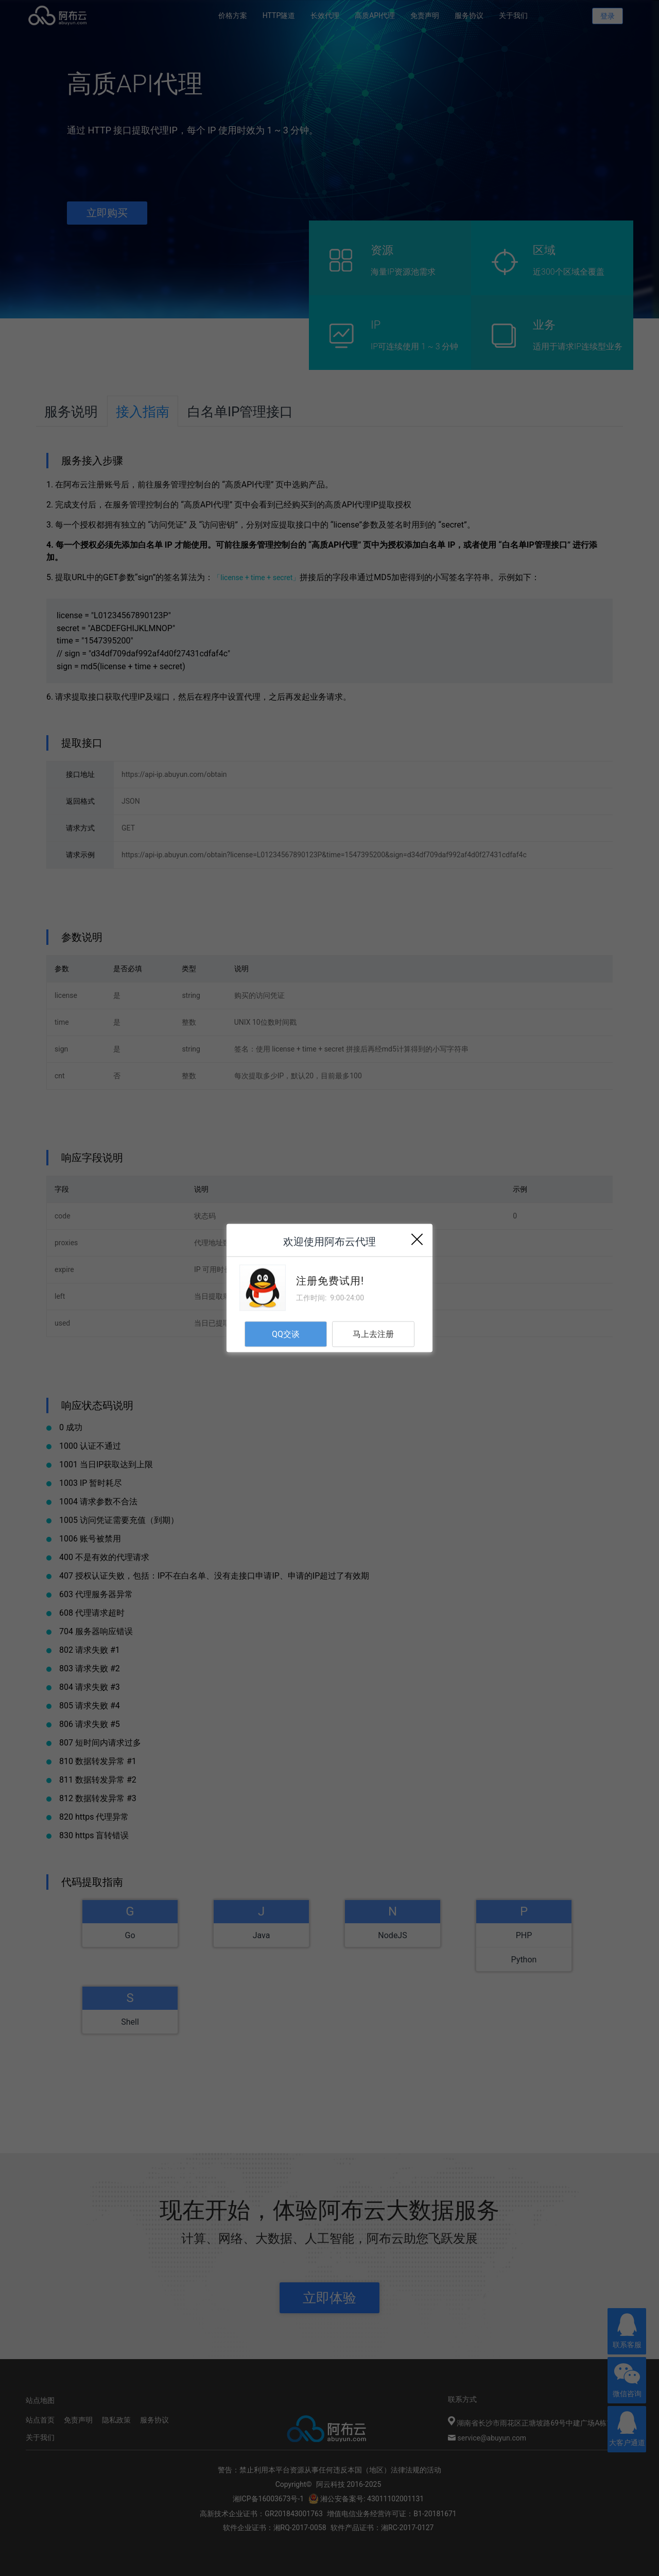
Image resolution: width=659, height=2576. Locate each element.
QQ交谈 (286, 1334)
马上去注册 (373, 1334)
